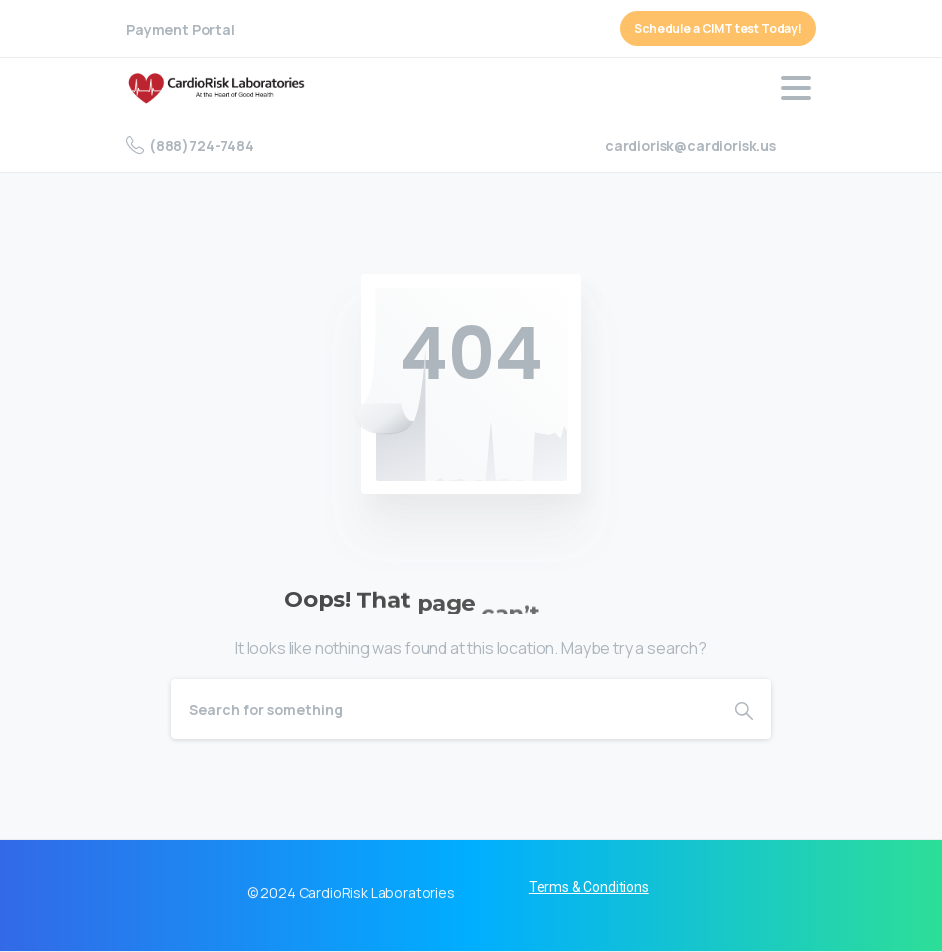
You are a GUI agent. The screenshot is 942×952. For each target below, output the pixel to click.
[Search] (444, 709)
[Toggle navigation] (796, 88)
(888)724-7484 (190, 145)
